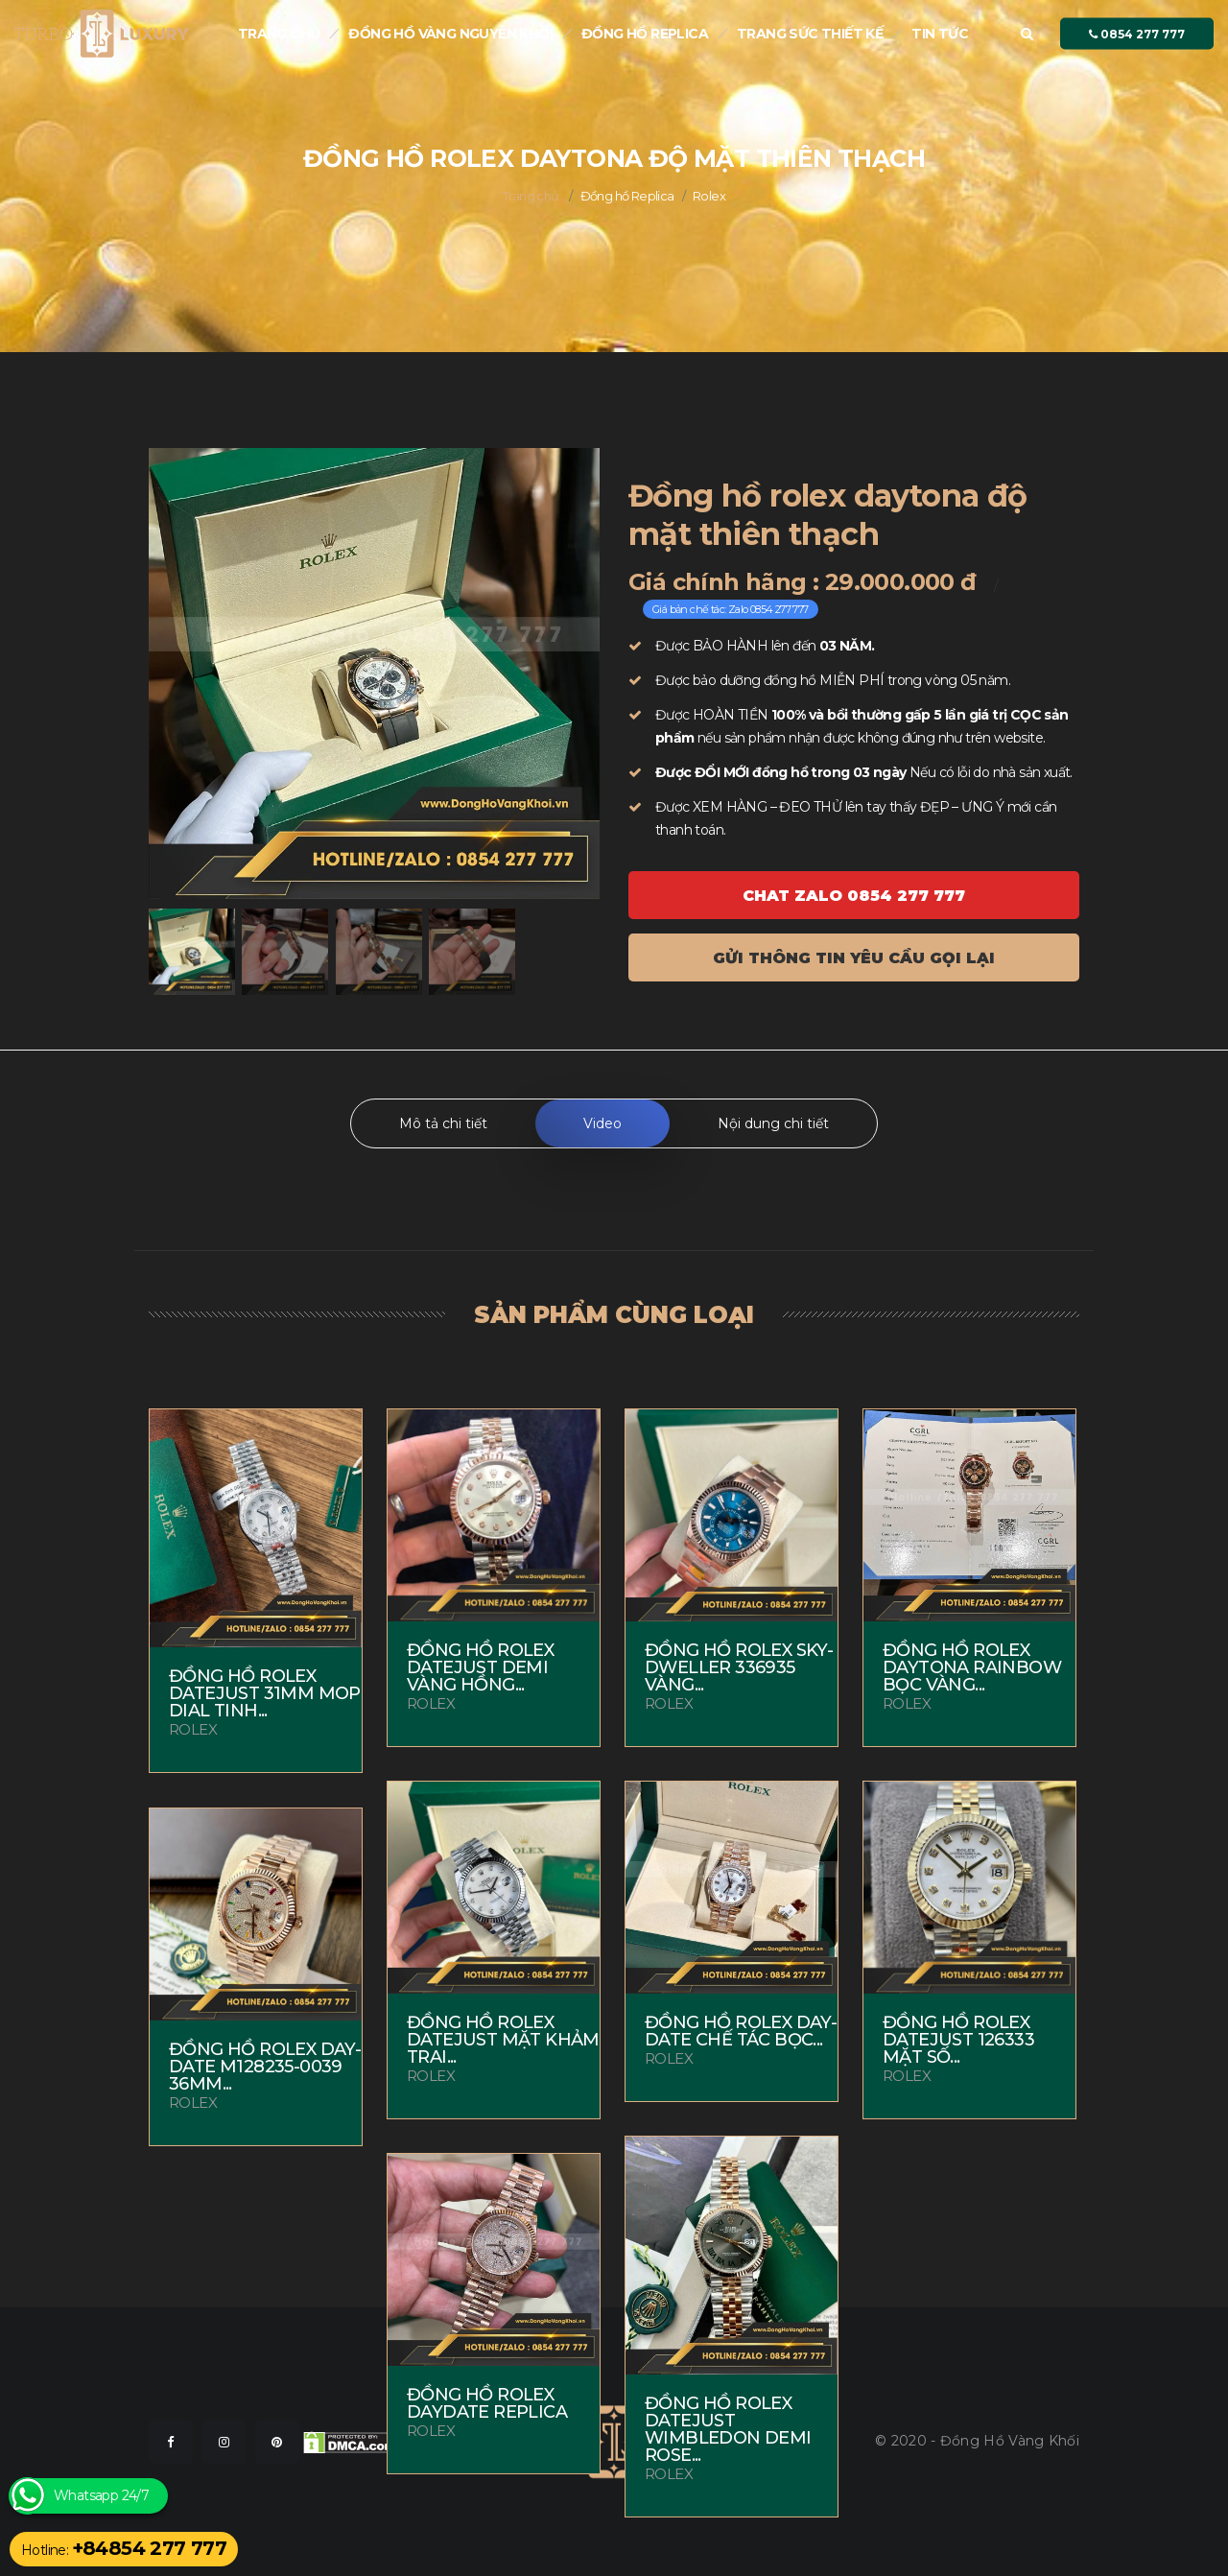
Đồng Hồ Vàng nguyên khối (450, 33)
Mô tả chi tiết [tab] (443, 1123)
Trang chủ (279, 33)
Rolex (709, 195)
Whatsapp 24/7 (101, 2496)
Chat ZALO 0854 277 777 (854, 895)
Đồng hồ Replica (644, 33)
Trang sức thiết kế (810, 33)
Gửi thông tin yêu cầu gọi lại (854, 958)
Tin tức (939, 33)
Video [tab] (602, 1123)
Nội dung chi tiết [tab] (773, 1123)
